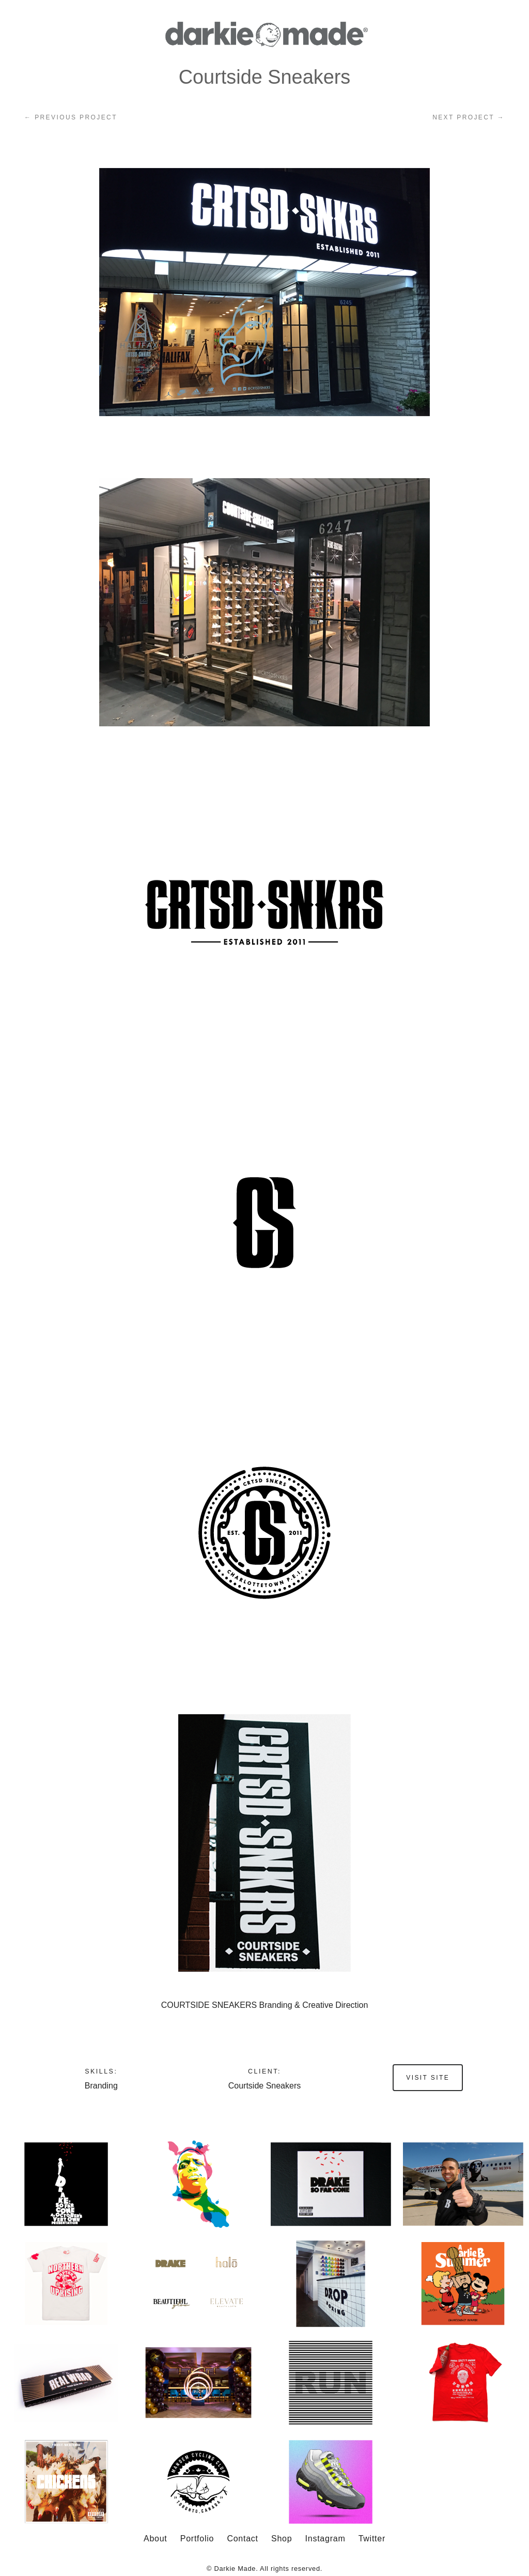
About (155, 2538)
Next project (468, 117)
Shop (281, 2538)
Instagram (325, 2538)
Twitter (372, 2538)
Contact (242, 2538)
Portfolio (197, 2538)
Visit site (427, 2077)
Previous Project (70, 117)
